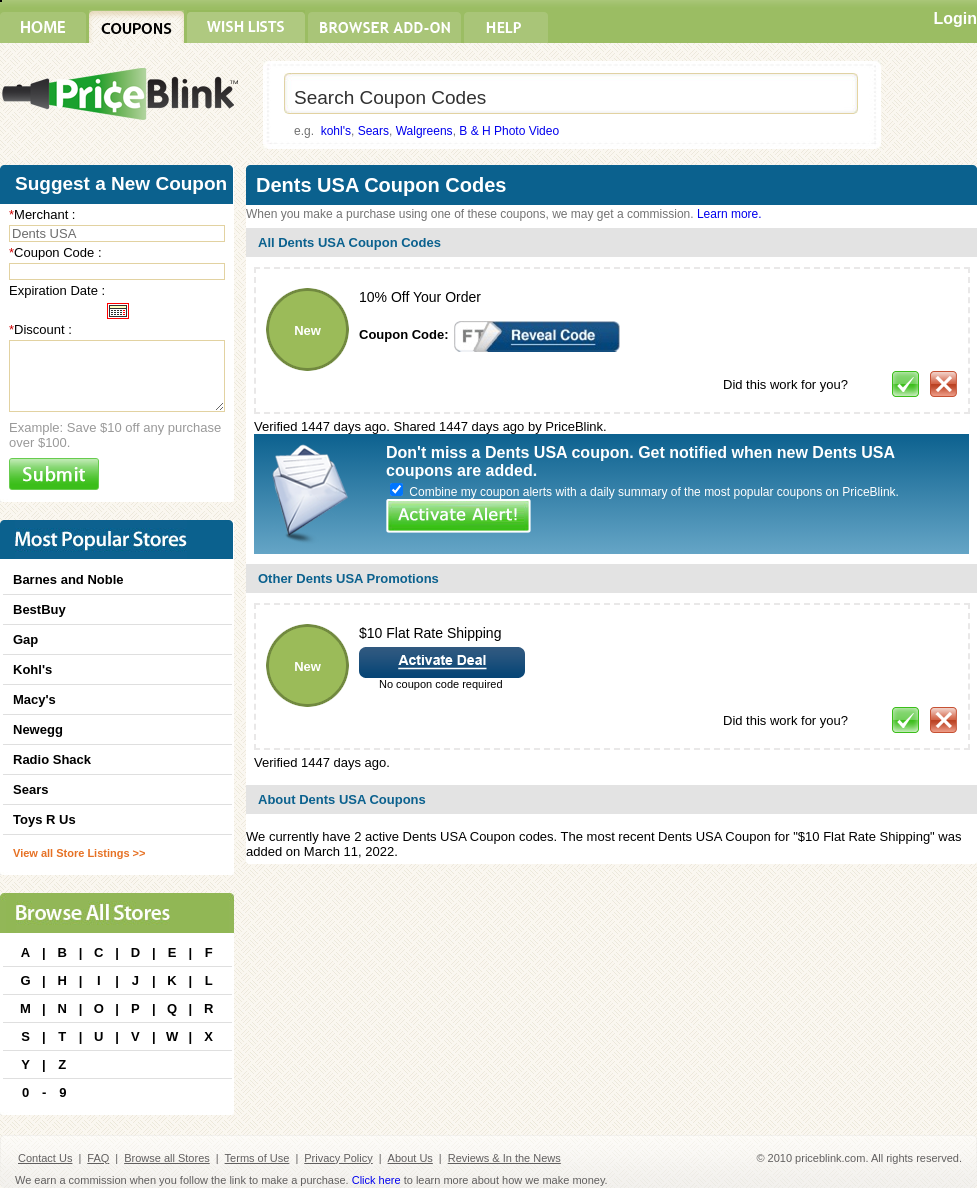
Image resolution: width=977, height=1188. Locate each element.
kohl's (336, 131)
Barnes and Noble (68, 579)
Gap (25, 639)
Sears (373, 131)
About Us (410, 1158)
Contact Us (45, 1158)
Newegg (38, 729)
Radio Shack (52, 759)
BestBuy (39, 609)
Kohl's (32, 669)
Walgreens (424, 131)
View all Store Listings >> (79, 853)
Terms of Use (257, 1158)
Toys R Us (44, 819)
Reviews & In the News (504, 1158)
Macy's (34, 699)
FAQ (98, 1158)
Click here (376, 1180)
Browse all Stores (167, 1158)
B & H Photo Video (509, 131)
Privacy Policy (338, 1158)
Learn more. (729, 214)
